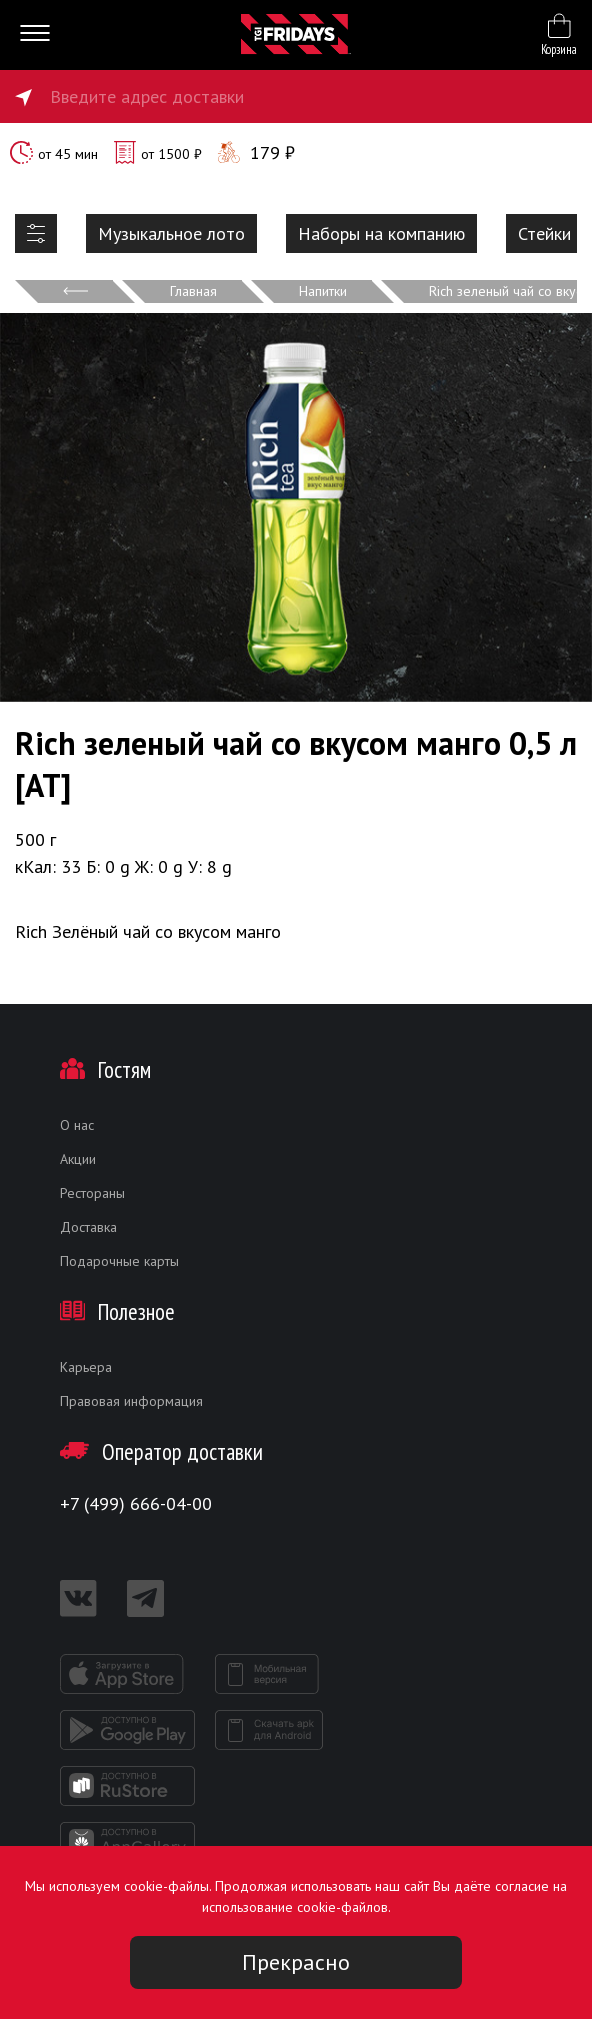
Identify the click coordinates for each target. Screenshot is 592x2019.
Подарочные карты (119, 1261)
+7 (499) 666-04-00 (136, 1503)
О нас (77, 1125)
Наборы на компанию (381, 233)
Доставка (88, 1227)
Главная (193, 291)
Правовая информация (131, 1401)
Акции (78, 1159)
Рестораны (92, 1193)
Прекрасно (296, 1962)
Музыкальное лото (171, 233)
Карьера (86, 1367)
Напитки (323, 291)
